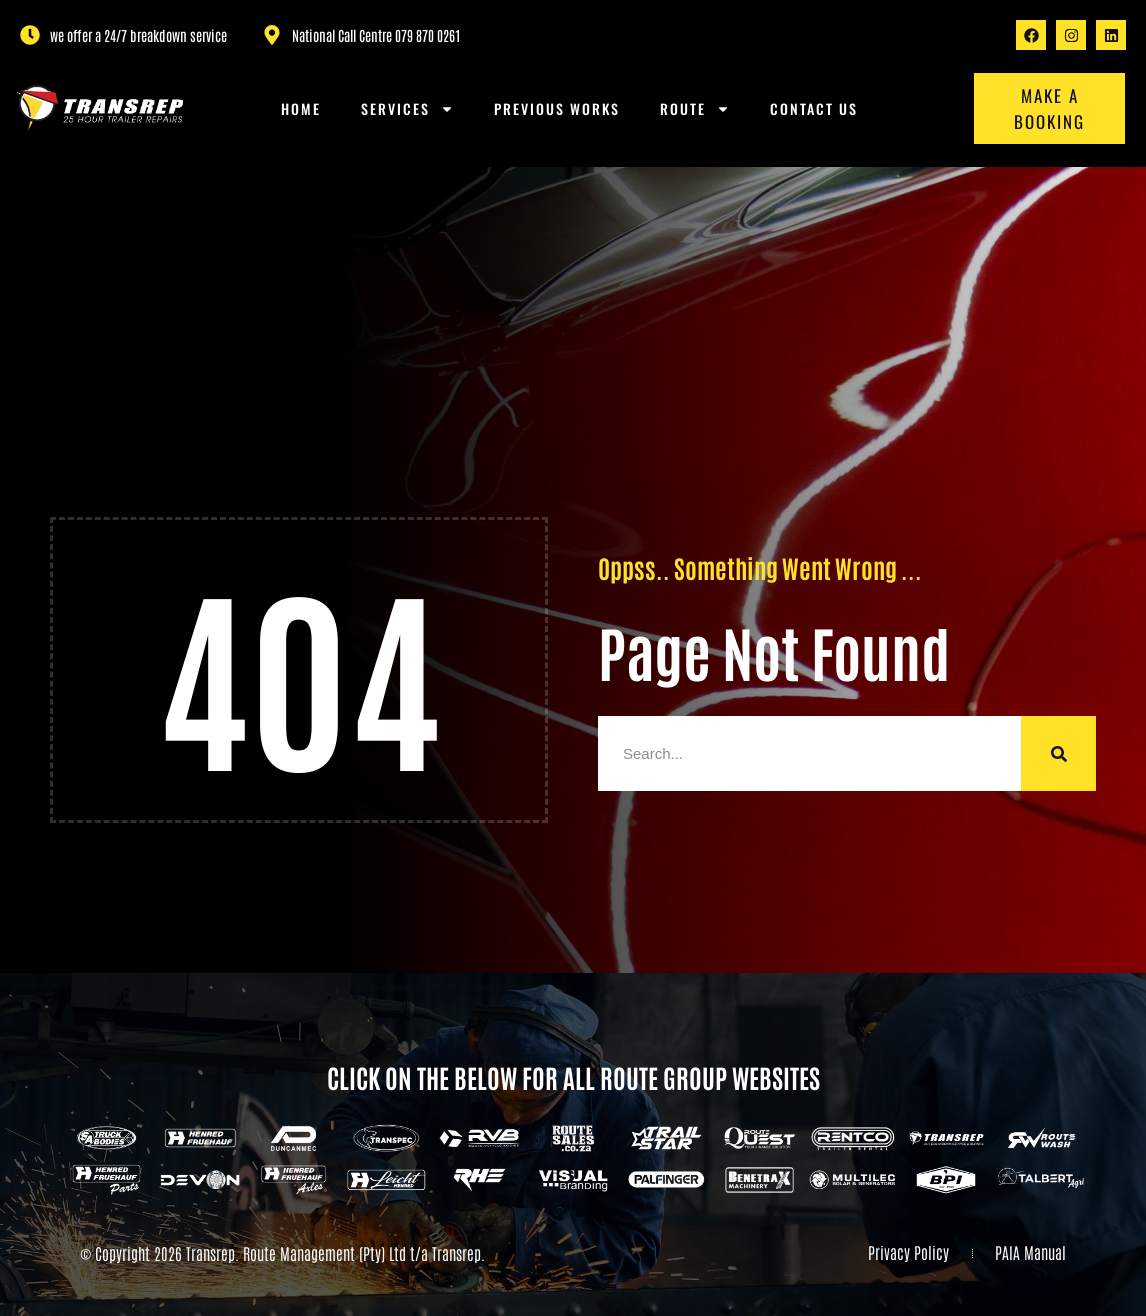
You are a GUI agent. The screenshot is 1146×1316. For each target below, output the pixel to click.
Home (301, 108)
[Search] (1058, 753)
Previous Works (557, 108)
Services (407, 109)
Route (695, 109)
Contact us (814, 108)
